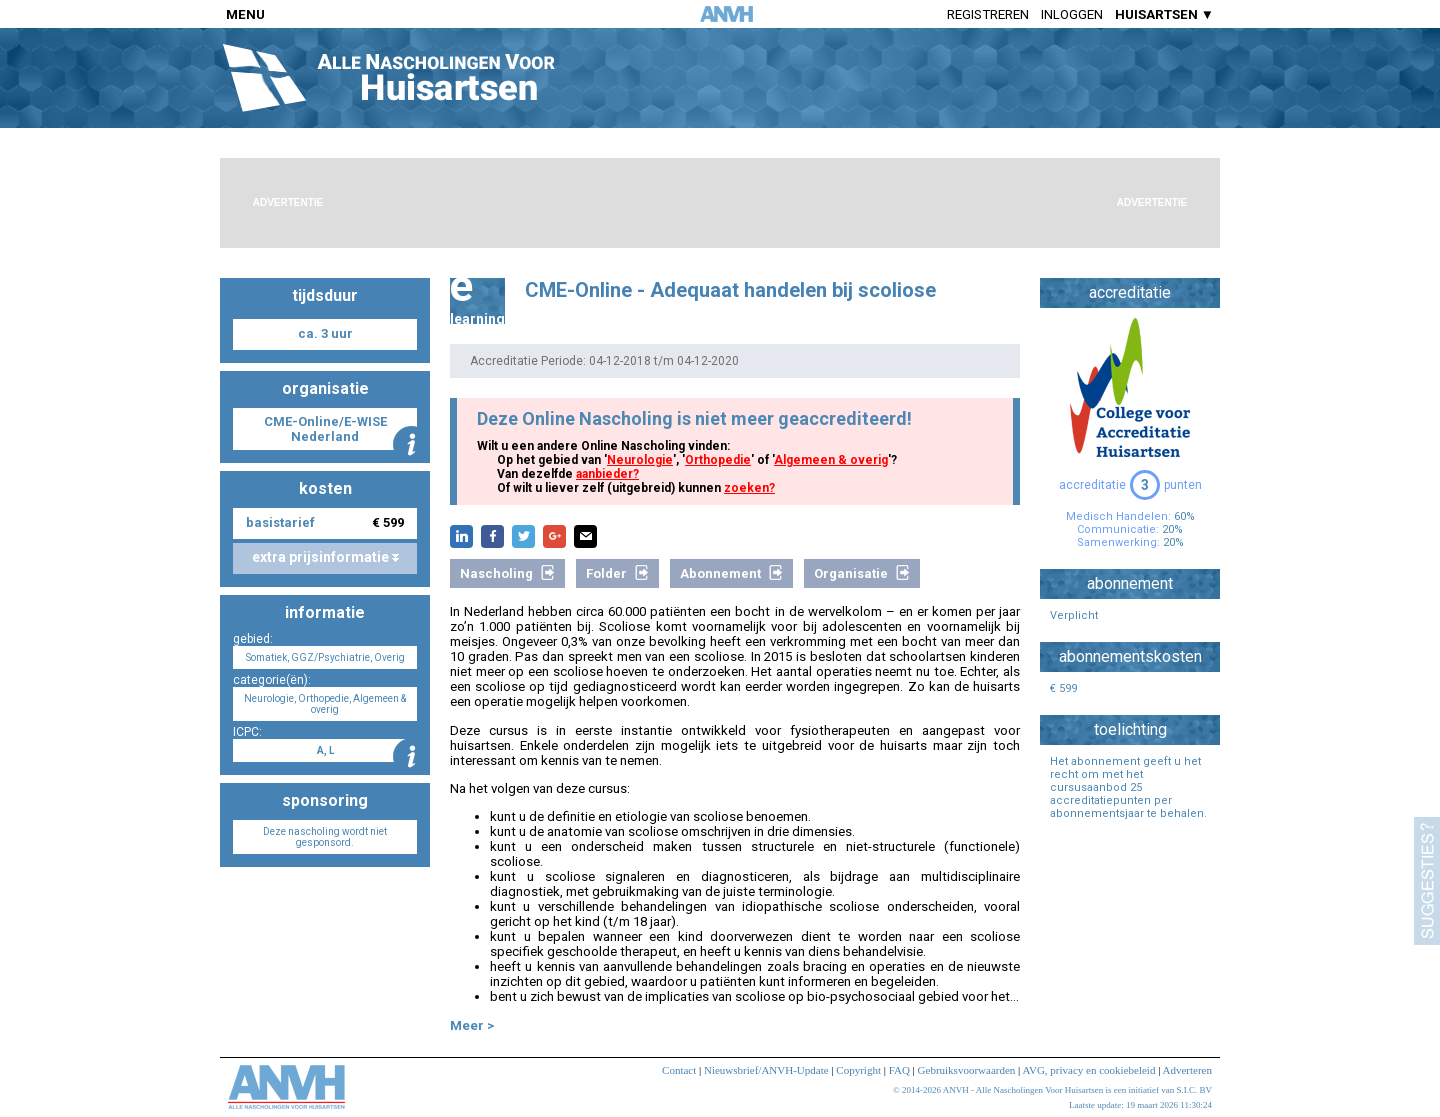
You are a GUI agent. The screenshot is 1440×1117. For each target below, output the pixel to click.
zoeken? (749, 488)
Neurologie (640, 460)
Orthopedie (718, 460)
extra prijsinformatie (325, 557)
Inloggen (1072, 14)
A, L (325, 750)
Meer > (472, 1025)
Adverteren (1187, 1070)
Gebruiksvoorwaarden (967, 1070)
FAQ (899, 1070)
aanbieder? (607, 474)
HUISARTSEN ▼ (1164, 14)
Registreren (988, 14)
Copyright (858, 1070)
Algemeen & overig (831, 460)
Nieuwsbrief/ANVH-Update (766, 1070)
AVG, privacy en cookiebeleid (1088, 1070)
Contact (679, 1070)
